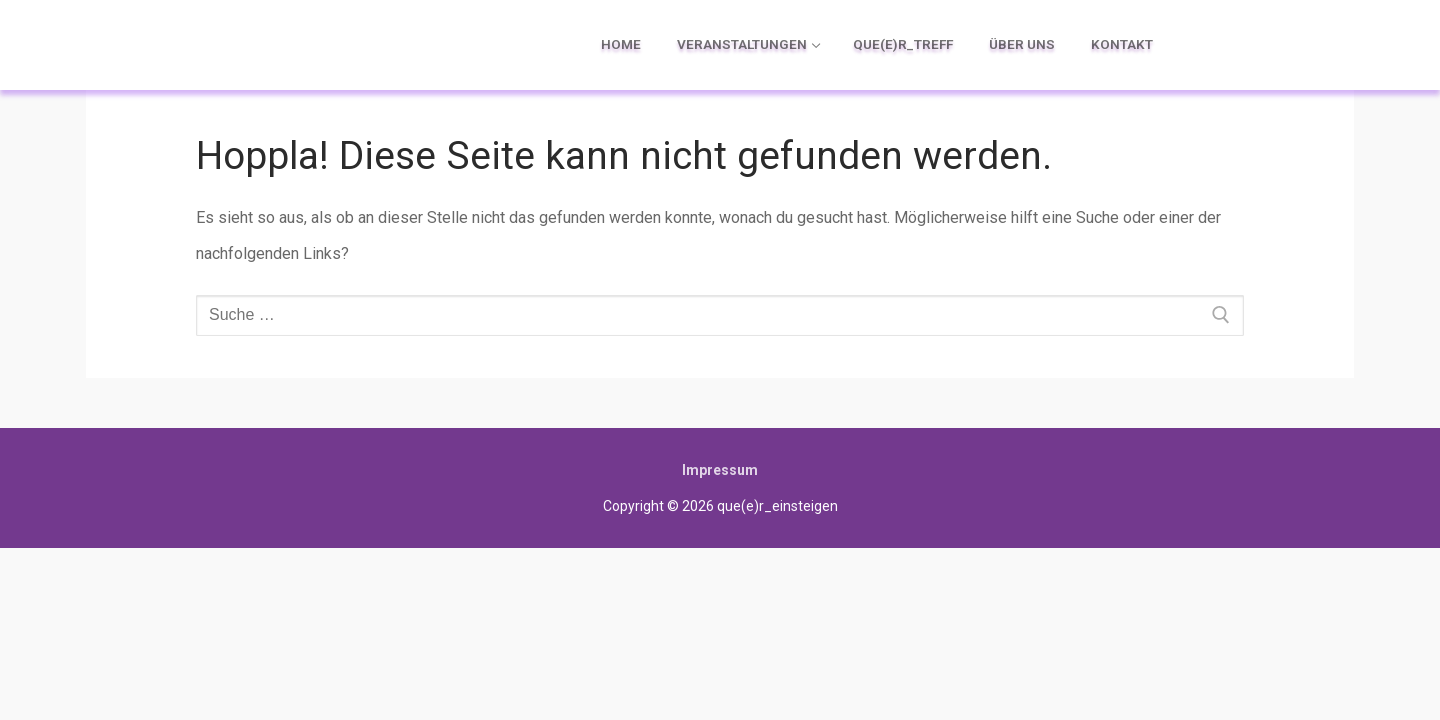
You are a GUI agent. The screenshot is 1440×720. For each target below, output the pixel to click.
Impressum (720, 470)
